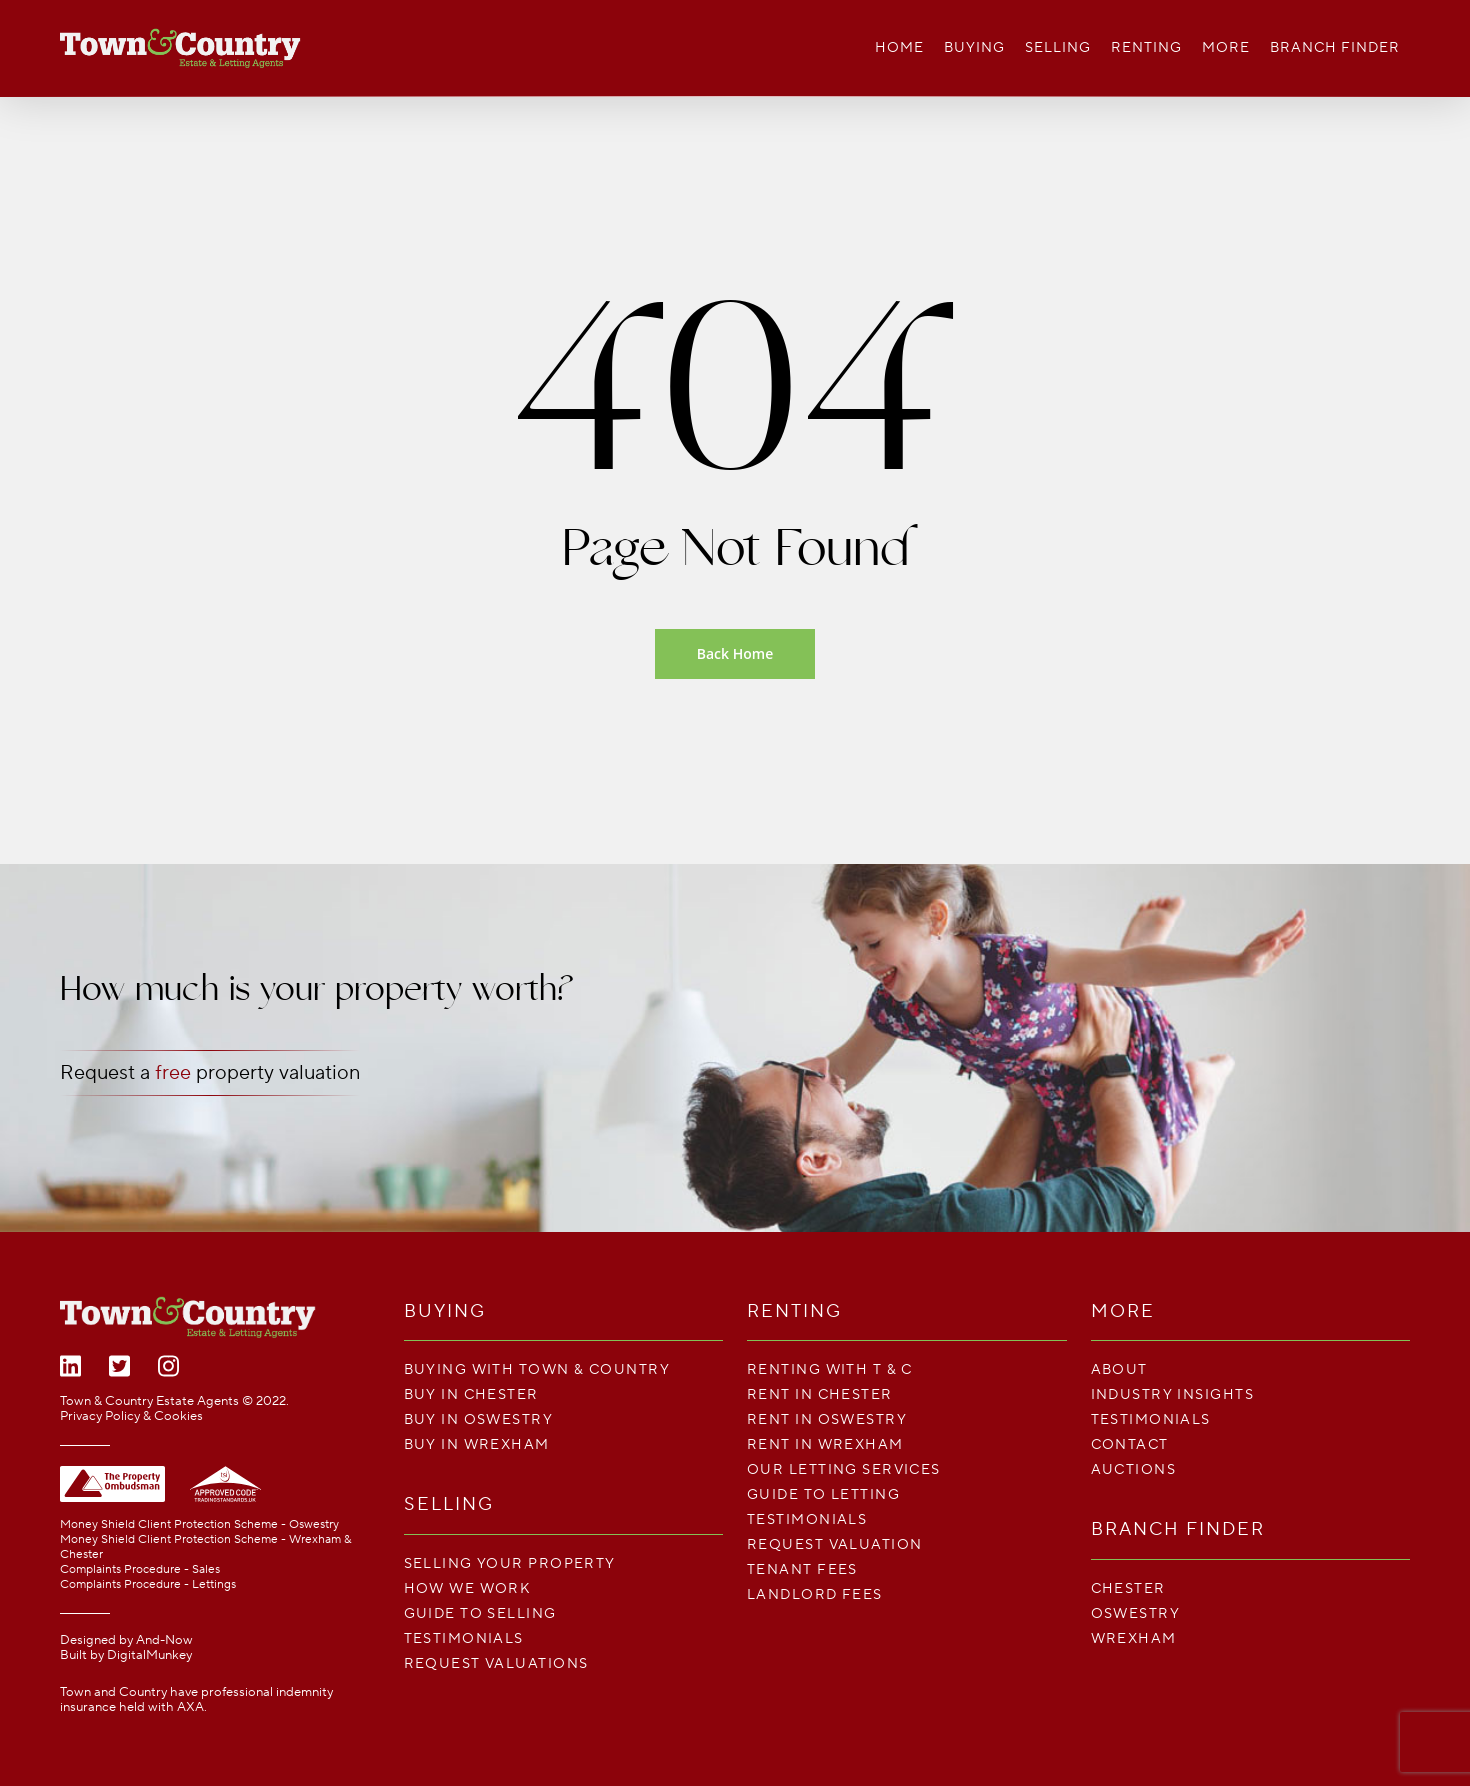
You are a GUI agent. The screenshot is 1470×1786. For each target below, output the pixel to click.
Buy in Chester (471, 1394)
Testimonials (464, 1638)
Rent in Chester (820, 1394)
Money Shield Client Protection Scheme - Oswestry (199, 1524)
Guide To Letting (823, 1494)
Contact (1130, 1444)
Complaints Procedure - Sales (140, 1569)
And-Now (164, 1640)
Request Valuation (834, 1544)
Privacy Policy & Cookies (131, 1416)
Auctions (1134, 1469)
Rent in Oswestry (827, 1419)
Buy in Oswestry (479, 1419)
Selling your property (510, 1563)
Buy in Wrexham (477, 1444)
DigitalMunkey (149, 1655)
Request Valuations (496, 1663)
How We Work (468, 1588)
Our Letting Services (844, 1469)
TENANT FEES (802, 1569)
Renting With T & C (830, 1369)
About (1119, 1369)
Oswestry (1136, 1613)
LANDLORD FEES (815, 1594)
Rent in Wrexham (825, 1444)
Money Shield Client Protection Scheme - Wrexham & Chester (205, 1547)
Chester (1128, 1588)
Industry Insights (1172, 1394)
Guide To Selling (480, 1613)
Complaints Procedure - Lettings (148, 1584)
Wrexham (1134, 1638)
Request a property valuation (210, 1073)
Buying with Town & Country (537, 1369)
